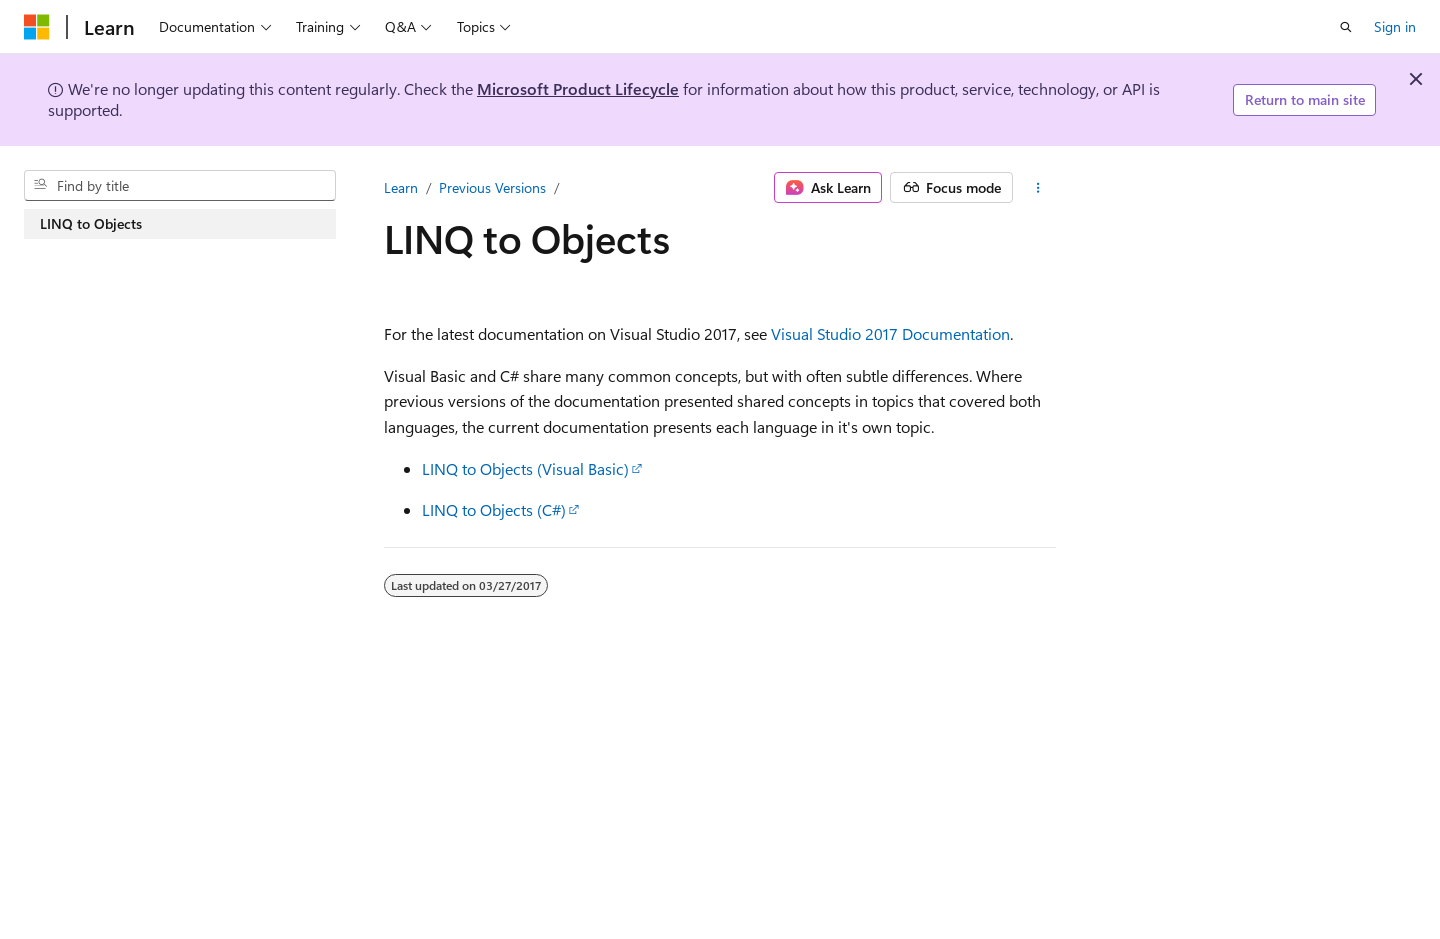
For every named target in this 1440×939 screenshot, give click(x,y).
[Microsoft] (37, 27)
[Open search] (1346, 27)
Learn (401, 187)
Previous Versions (492, 187)
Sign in (1395, 26)
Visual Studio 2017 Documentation (890, 333)
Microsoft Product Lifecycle (578, 88)
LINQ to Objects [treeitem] (91, 223)
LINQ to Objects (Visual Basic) (525, 468)
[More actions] (1038, 188)
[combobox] (180, 186)
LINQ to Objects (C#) (494, 509)
